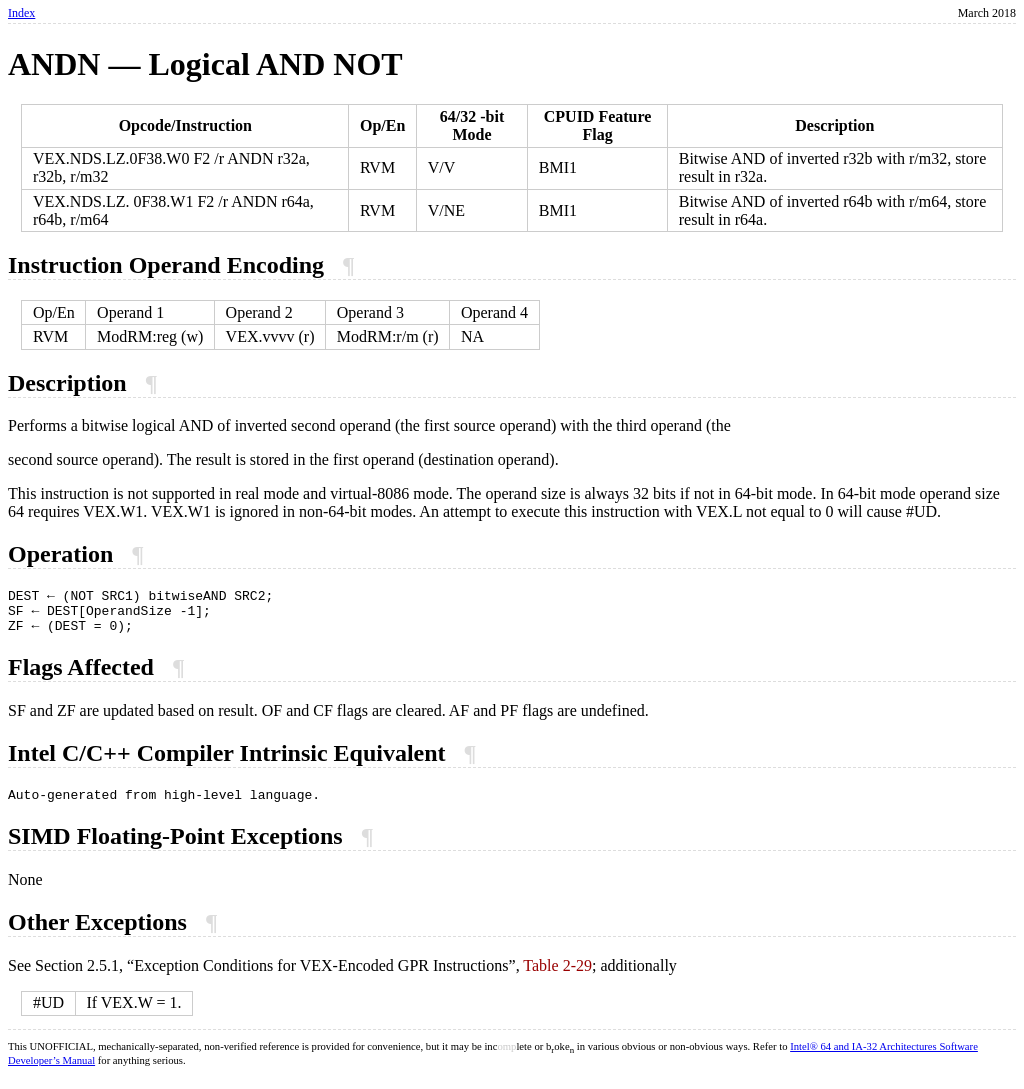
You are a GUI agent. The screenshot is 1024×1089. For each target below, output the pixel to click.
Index (21, 13)
